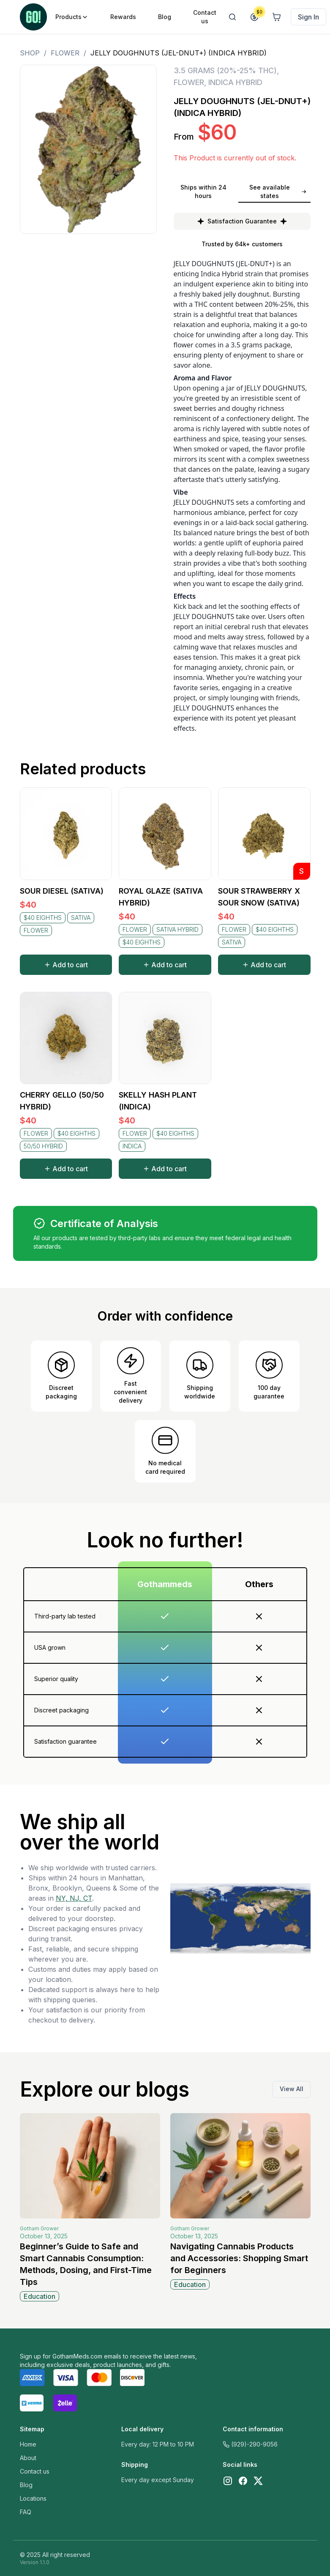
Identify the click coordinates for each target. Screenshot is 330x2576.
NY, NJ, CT (74, 1898)
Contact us (34, 2471)
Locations (33, 2498)
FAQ (25, 2511)
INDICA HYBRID (235, 82)
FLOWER (65, 53)
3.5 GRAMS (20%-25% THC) (225, 70)
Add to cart (66, 964)
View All (291, 2088)
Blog (26, 2484)
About (28, 2457)
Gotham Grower (39, 2228)
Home (28, 2444)
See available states (278, 191)
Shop (30, 53)
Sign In (308, 17)
